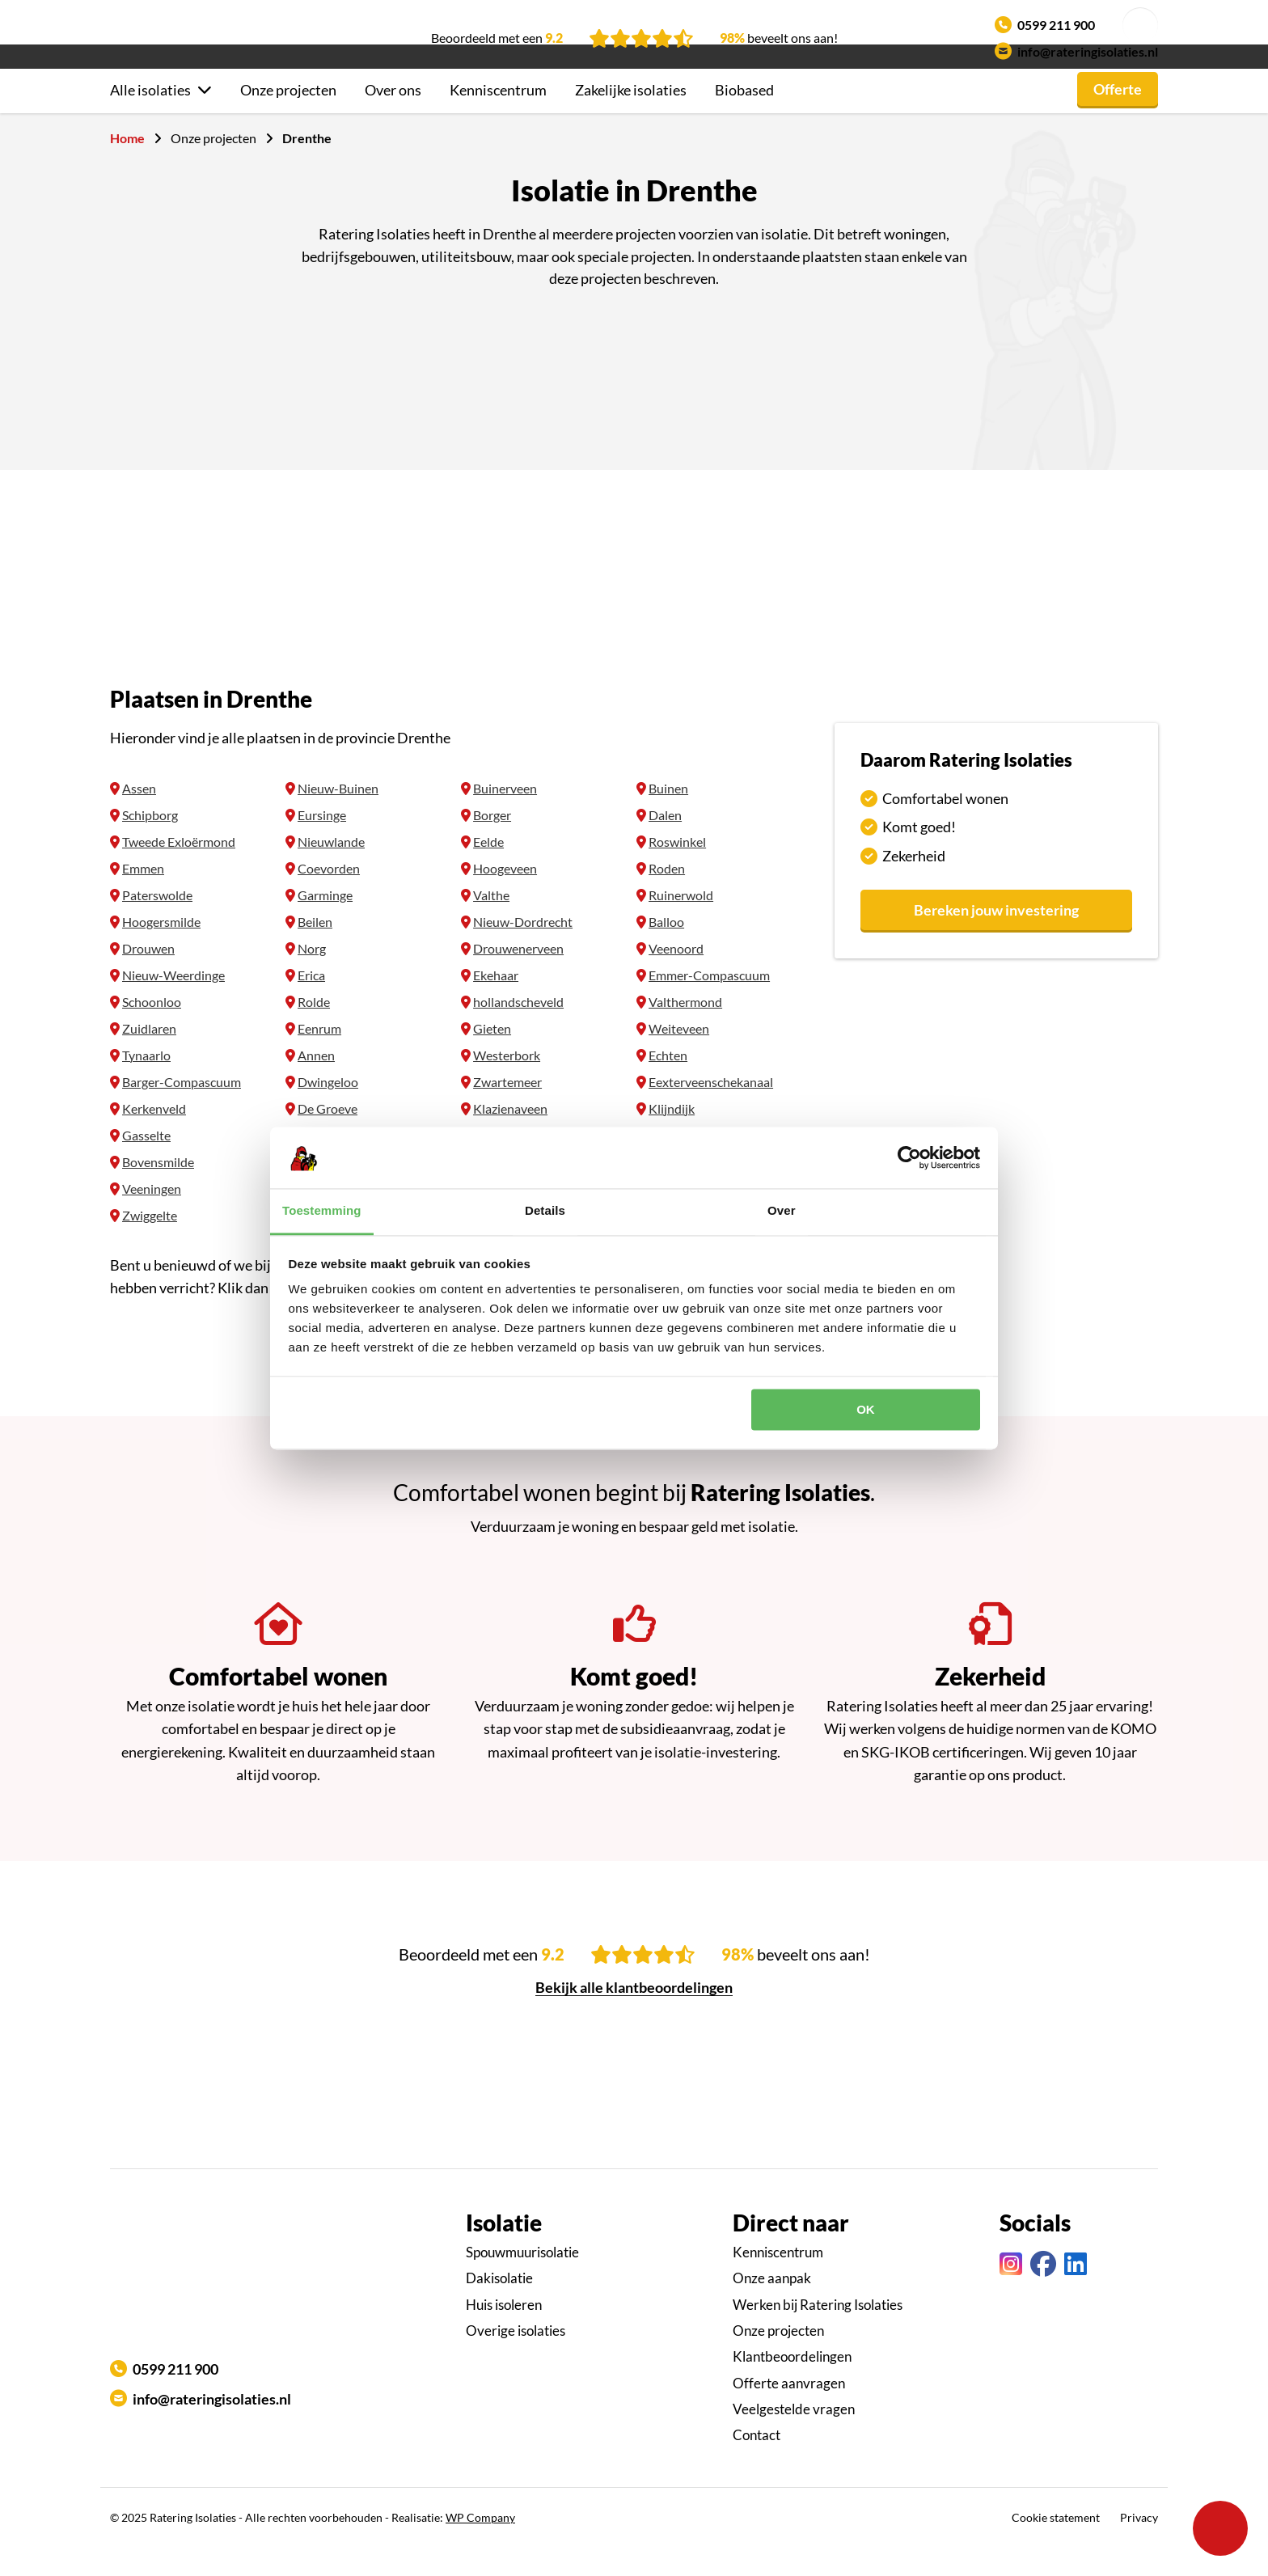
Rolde (314, 1030)
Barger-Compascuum (181, 1111)
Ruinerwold (681, 924)
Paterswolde (157, 924)
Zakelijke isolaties (631, 119)
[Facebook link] (1043, 2293)
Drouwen (148, 977)
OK (865, 1409)
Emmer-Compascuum (709, 1004)
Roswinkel (677, 870)
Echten (668, 1084)
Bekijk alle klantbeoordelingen (634, 2016)
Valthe (491, 924)
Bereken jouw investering (996, 939)
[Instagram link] (1011, 2293)
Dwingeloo (328, 1111)
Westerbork (506, 1084)
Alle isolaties (150, 119)
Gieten (492, 1057)
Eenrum (319, 1057)
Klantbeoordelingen (792, 2385)
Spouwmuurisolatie (522, 2281)
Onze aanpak (772, 2307)
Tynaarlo (146, 1084)
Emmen (143, 897)
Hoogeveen (505, 897)
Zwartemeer (507, 1111)
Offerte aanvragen (789, 2412)
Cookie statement (1056, 2546)
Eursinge (322, 844)
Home (127, 167)
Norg (312, 977)
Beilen (315, 950)
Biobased (744, 119)
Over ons (393, 119)
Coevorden (329, 897)
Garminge (325, 924)
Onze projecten (288, 119)
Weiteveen (679, 1057)
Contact (756, 2463)
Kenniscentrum (498, 119)
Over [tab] (781, 1211)
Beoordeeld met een (497, 38)
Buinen (668, 817)
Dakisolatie (499, 2307)
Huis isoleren (504, 2333)
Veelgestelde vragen (794, 2438)
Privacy (1139, 2546)
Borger (492, 844)
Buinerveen (505, 817)
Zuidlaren (149, 1057)
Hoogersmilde (161, 950)
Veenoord (676, 977)
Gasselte (146, 1164)
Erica (311, 1004)
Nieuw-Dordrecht (523, 950)
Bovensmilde (158, 1191)
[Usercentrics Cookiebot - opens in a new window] (909, 1157)
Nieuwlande (331, 870)
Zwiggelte (149, 1244)
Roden (667, 897)
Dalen (665, 844)
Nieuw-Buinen (338, 817)
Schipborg (150, 844)
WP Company (480, 2546)
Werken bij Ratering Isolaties (817, 2333)
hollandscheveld (518, 1030)
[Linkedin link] (1075, 2293)
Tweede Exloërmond (178, 870)
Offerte (1117, 118)
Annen (316, 1084)
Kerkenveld (154, 1137)
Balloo (666, 950)
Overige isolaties (515, 2359)
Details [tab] (545, 1211)
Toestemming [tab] (321, 1211)
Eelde (488, 870)
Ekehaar (495, 1004)
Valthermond (685, 1030)
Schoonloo (151, 1030)
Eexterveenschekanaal (711, 1111)
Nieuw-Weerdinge (173, 1004)
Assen (139, 817)
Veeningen (151, 1217)
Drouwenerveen (518, 977)
